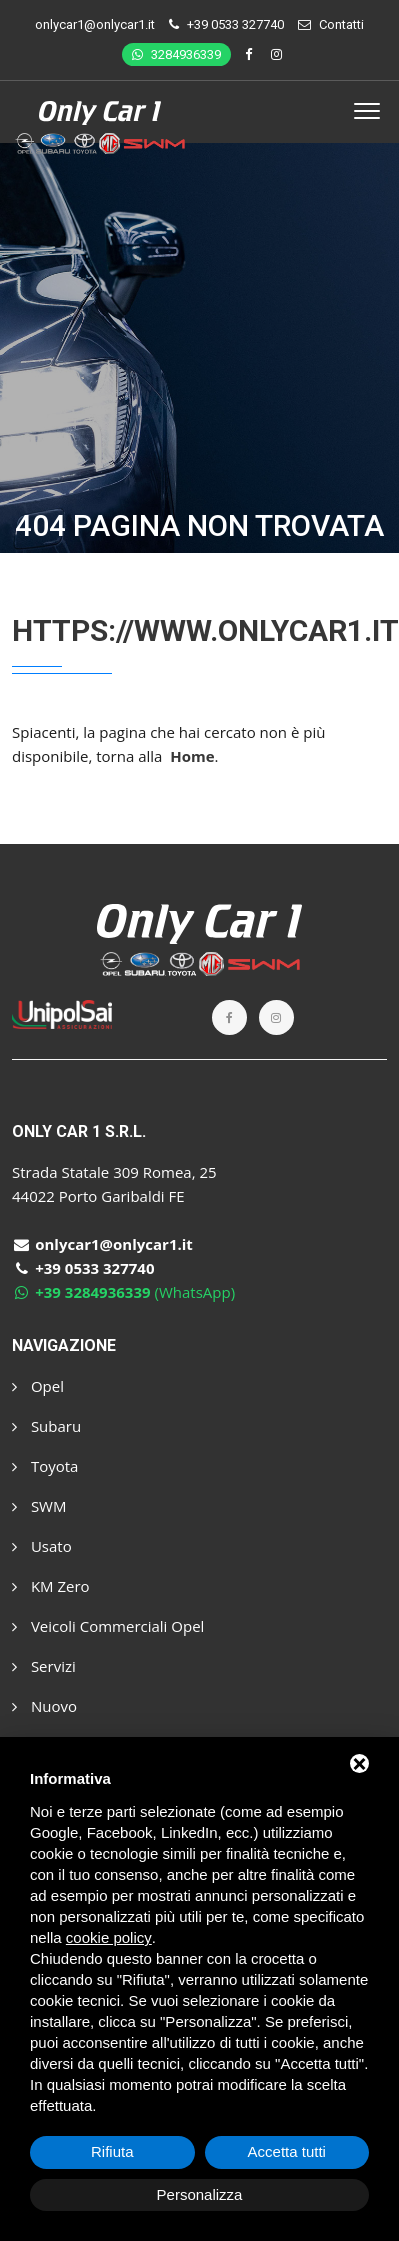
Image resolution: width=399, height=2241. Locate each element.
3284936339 (176, 54)
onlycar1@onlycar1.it (95, 24)
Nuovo (44, 1706)
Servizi (44, 1666)
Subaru (46, 1426)
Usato (42, 1546)
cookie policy (109, 1937)
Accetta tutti (287, 2151)
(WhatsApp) (123, 1292)
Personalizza (200, 2194)
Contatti (341, 24)
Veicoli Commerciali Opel (108, 1626)
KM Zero (51, 1586)
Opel (38, 1386)
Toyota (45, 1466)
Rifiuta (112, 2151)
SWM (39, 1506)
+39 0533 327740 (235, 24)
